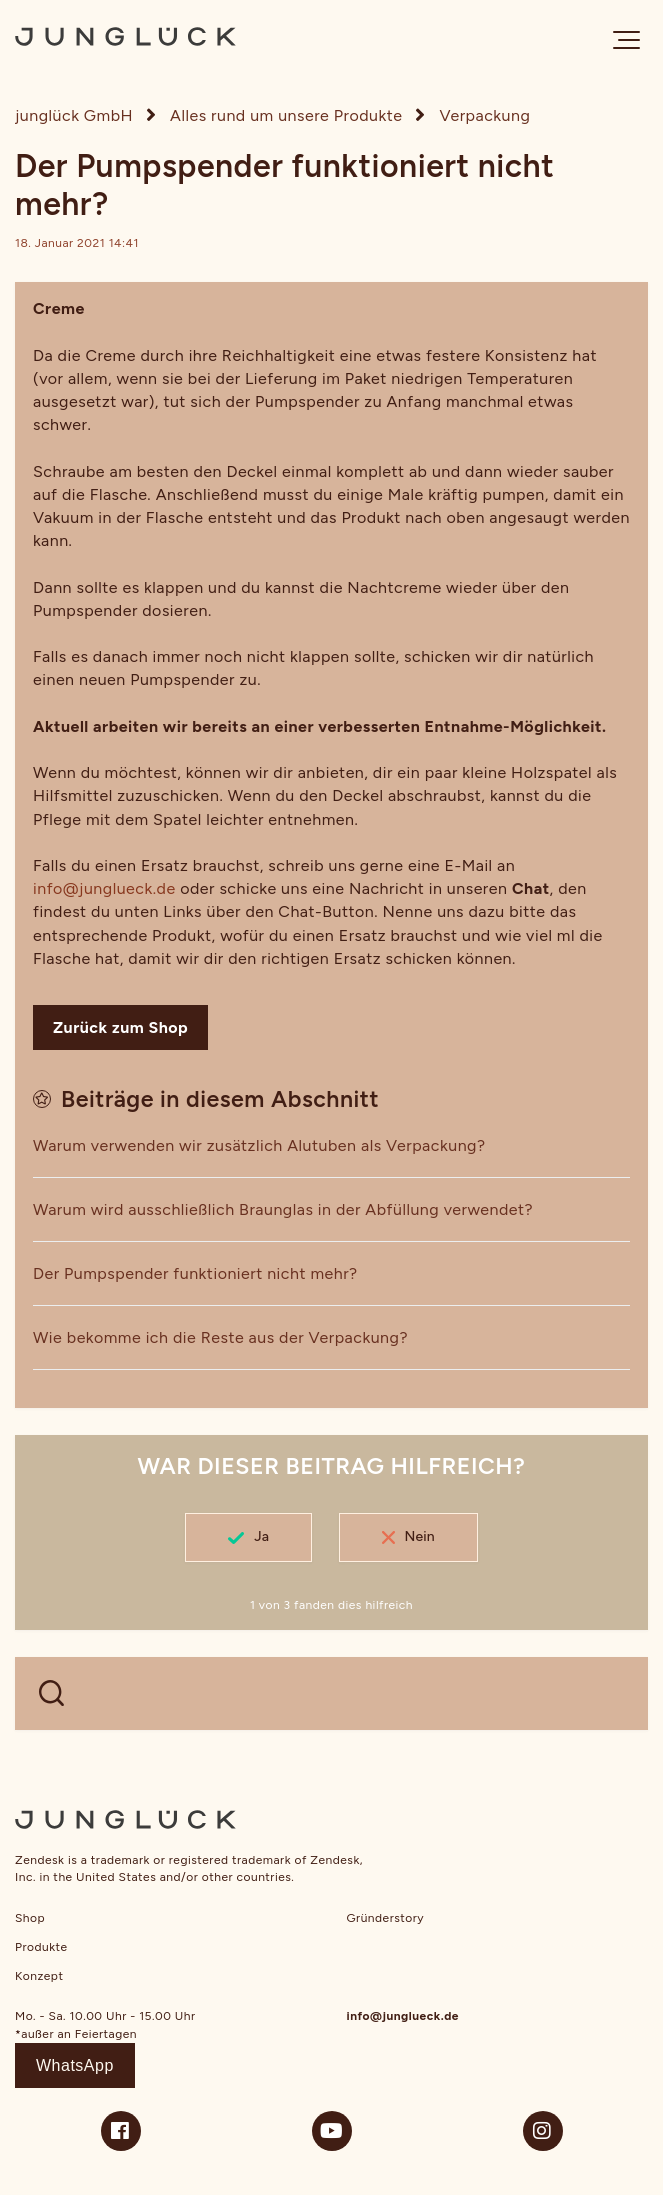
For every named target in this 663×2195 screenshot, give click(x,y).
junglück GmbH (74, 115)
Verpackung (485, 115)
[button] (626, 40)
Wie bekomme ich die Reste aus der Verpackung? (220, 1337)
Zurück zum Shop (120, 1027)
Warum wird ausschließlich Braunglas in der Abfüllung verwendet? (283, 1209)
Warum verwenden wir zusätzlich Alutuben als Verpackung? (259, 1145)
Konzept (39, 1976)
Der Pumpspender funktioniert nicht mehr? (195, 1273)
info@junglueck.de (104, 888)
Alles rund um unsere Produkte (286, 115)
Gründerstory (386, 1918)
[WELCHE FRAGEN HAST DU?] (331, 1693)
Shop (30, 1918)
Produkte (41, 1947)
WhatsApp (75, 2065)
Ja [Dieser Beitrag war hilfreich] (261, 1536)
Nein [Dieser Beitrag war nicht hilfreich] (420, 1536)
